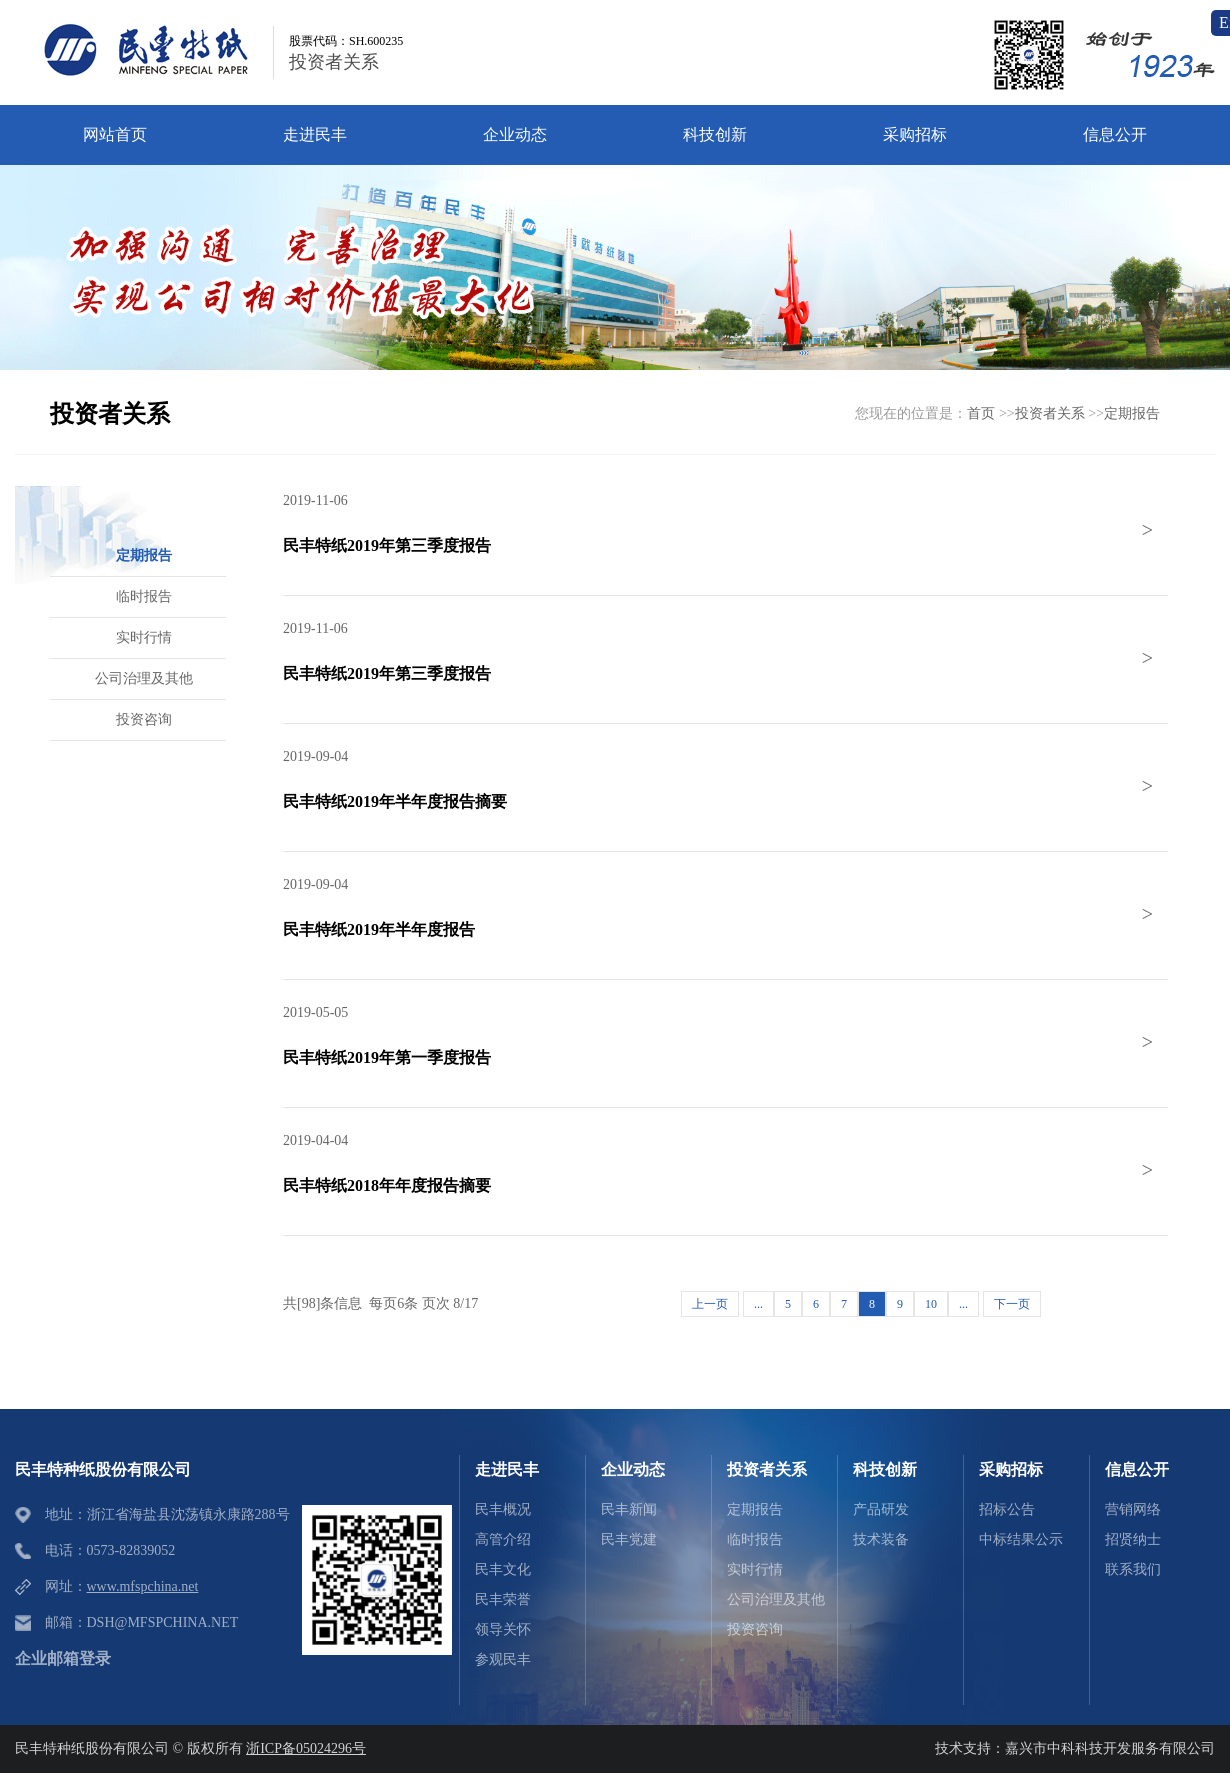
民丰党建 (629, 1539)
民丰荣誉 (503, 1599)
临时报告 (755, 1539)
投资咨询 (755, 1629)
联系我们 (1133, 1569)
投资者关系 (334, 62)
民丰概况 (503, 1509)
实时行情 (755, 1569)
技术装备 (881, 1539)
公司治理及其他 (776, 1599)
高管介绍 (503, 1539)
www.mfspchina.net (143, 1586)
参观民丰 (503, 1659)
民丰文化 (503, 1569)
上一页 (710, 1304)
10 (931, 1304)
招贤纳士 (1133, 1539)
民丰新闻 (629, 1509)
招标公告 (1007, 1509)
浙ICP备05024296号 (306, 1748)
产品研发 (881, 1509)
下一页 (1012, 1304)
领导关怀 (503, 1629)
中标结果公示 (1021, 1539)
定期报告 (1132, 413)
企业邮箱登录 (63, 1658)
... (758, 1304)
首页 (981, 413)
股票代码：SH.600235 (346, 41)
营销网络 (1133, 1509)
